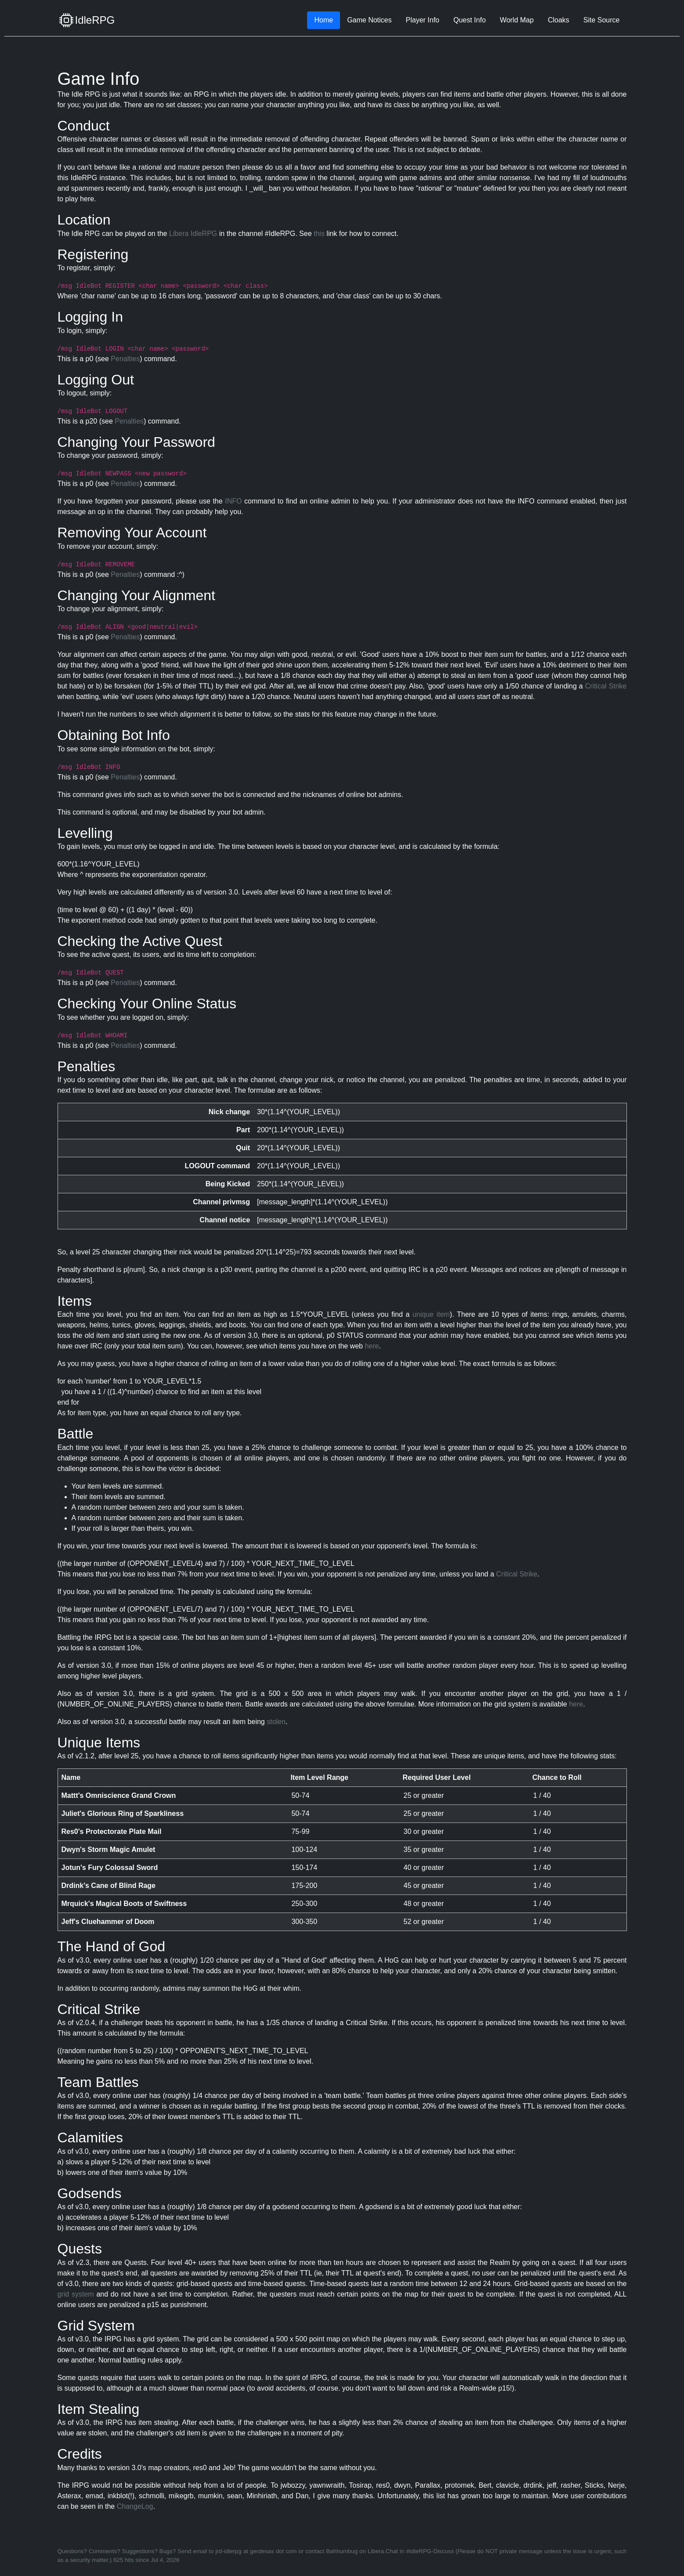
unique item (431, 1314)
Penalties (125, 358)
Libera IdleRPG (193, 233)
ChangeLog (135, 2506)
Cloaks (558, 20)
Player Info (422, 20)
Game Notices (369, 20)
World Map (517, 20)
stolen (276, 1721)
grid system (76, 2294)
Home (323, 20)
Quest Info (469, 20)
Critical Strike (606, 686)
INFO (233, 501)
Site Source (601, 20)
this (319, 233)
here (372, 1346)
